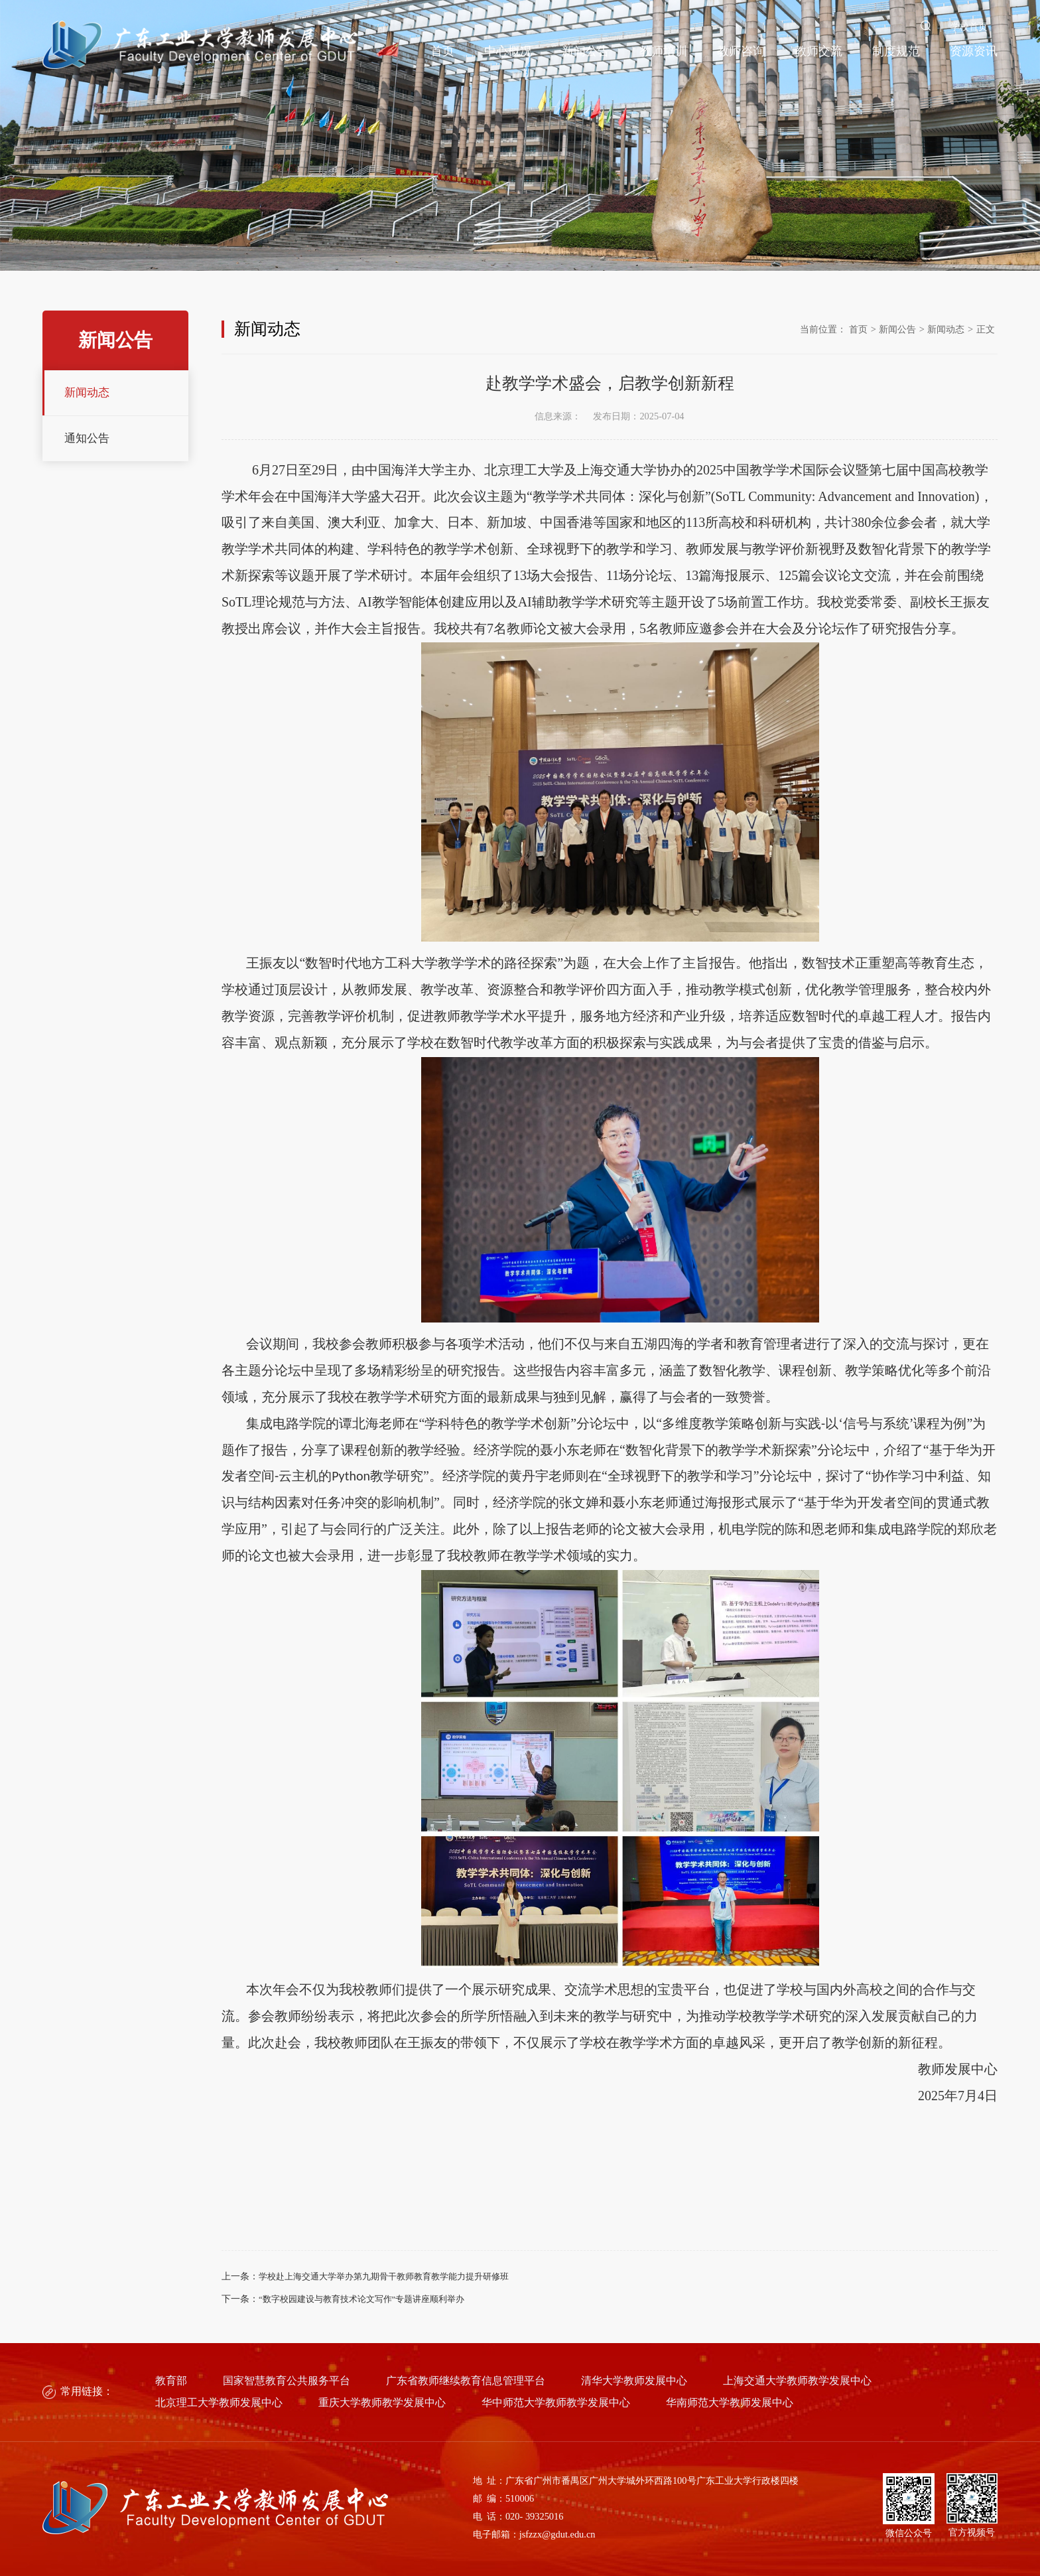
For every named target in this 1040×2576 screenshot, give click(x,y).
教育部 (171, 2381)
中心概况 (508, 51)
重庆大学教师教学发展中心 (382, 2403)
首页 (442, 51)
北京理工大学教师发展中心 (219, 2403)
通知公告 (86, 438)
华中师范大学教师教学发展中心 (556, 2403)
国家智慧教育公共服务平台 (286, 2381)
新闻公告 (586, 51)
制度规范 (896, 51)
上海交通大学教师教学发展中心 (797, 2381)
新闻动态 (86, 392)
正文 (985, 329)
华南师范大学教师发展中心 (729, 2403)
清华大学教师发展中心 (634, 2381)
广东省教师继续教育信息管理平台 (465, 2381)
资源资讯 (974, 51)
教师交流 (818, 51)
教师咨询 (741, 51)
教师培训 (663, 51)
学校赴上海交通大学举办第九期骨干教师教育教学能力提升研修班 (384, 2276)
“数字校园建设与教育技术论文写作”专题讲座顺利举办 (361, 2299)
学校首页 (969, 26)
